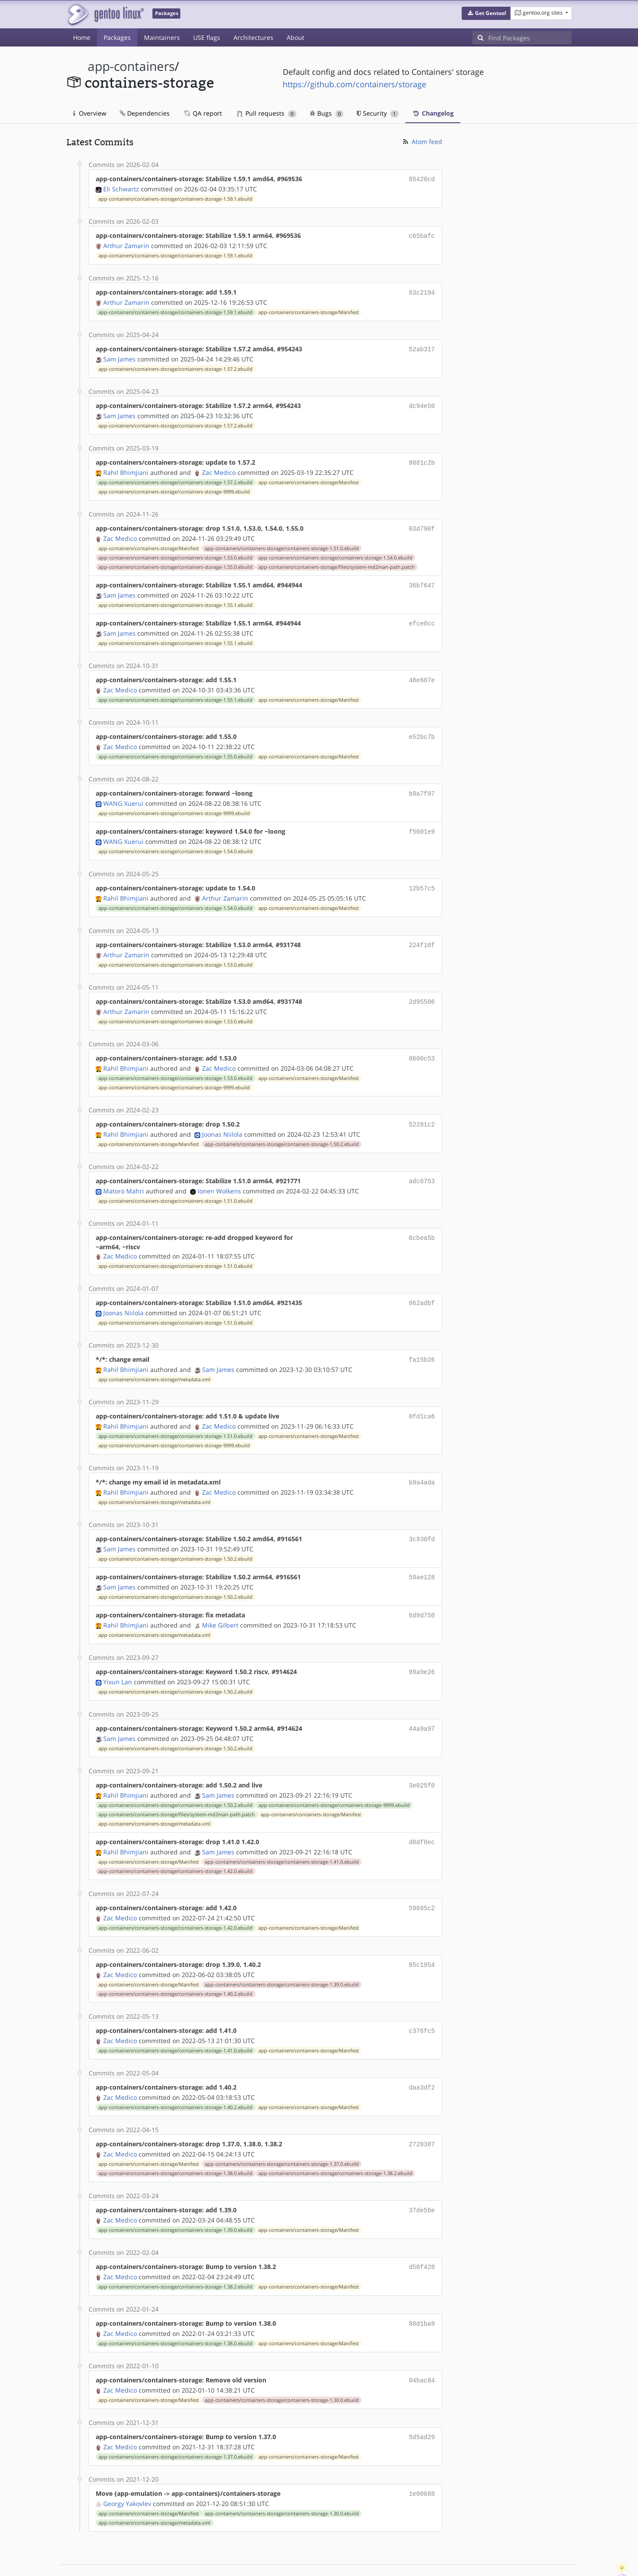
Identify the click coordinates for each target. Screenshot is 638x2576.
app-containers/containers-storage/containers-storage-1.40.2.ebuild (175, 1965)
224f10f (422, 932)
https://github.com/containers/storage (354, 84)
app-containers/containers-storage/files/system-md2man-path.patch (336, 561)
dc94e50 (422, 402)
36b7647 (422, 579)
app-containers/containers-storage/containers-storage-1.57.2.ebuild (175, 365)
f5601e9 (422, 820)
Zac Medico (219, 467)
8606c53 (422, 1044)
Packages (117, 37)
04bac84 (422, 2346)
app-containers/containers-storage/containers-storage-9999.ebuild (174, 486)
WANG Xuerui (123, 793)
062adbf (422, 1286)
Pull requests (266, 113)
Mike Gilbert (220, 1602)
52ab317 (422, 346)
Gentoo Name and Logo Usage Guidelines (351, 2560)
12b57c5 (422, 876)
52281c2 (422, 1109)
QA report (202, 113)
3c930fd (422, 1518)
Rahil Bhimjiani (125, 467)
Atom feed (422, 141)
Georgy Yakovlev (127, 2467)
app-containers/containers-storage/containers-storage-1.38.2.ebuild (335, 2142)
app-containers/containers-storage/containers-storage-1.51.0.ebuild (282, 542)
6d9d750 (422, 1593)
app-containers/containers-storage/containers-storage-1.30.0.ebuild (282, 2365)
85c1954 (422, 1937)
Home (81, 37)
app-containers (131, 66)
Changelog (433, 113)
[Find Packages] (530, 37)
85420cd (422, 179)
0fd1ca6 (422, 1397)
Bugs (327, 113)
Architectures (253, 37)
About (295, 37)
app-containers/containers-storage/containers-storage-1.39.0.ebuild (282, 1956)
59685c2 (422, 1881)
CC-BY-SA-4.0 (259, 2560)
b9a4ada (422, 1462)
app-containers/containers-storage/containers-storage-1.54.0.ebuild (335, 551)
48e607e (422, 672)
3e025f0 (422, 1760)
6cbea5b (422, 1220)
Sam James (119, 355)
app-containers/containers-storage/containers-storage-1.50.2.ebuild (282, 1128)
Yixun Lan (117, 1658)
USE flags (206, 37)
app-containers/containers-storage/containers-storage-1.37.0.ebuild (282, 2133)
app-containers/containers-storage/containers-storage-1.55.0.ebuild (175, 561)
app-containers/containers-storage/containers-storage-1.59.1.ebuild (175, 198)
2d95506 (422, 988)
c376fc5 (422, 2002)
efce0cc (422, 616)
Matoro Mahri (123, 1174)
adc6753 (422, 1165)
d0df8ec (422, 1816)
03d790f (422, 523)
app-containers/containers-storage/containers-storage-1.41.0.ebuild (282, 1835)
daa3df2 (422, 2058)
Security (378, 113)
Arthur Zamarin (126, 244)
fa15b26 (422, 1341)
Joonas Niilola (222, 1118)
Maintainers (162, 37)
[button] (486, 13)
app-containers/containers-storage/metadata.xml (154, 1361)
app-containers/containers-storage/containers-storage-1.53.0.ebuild (175, 551)
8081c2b (422, 458)
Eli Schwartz (121, 188)
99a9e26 (422, 1648)
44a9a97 (422, 1704)
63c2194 (422, 290)
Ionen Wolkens (219, 1174)
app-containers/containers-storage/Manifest (308, 310)
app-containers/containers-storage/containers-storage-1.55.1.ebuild (175, 598)
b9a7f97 (422, 783)
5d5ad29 (422, 2402)
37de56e (422, 2179)
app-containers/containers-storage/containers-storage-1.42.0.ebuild (175, 1845)
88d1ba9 (422, 2290)
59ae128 (422, 1555)
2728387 (422, 2114)
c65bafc (422, 234)
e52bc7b (422, 727)
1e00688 (422, 2458)
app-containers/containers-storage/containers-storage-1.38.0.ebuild (175, 2142)
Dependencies (145, 113)
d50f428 (422, 2234)
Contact (560, 2543)
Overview (89, 113)
